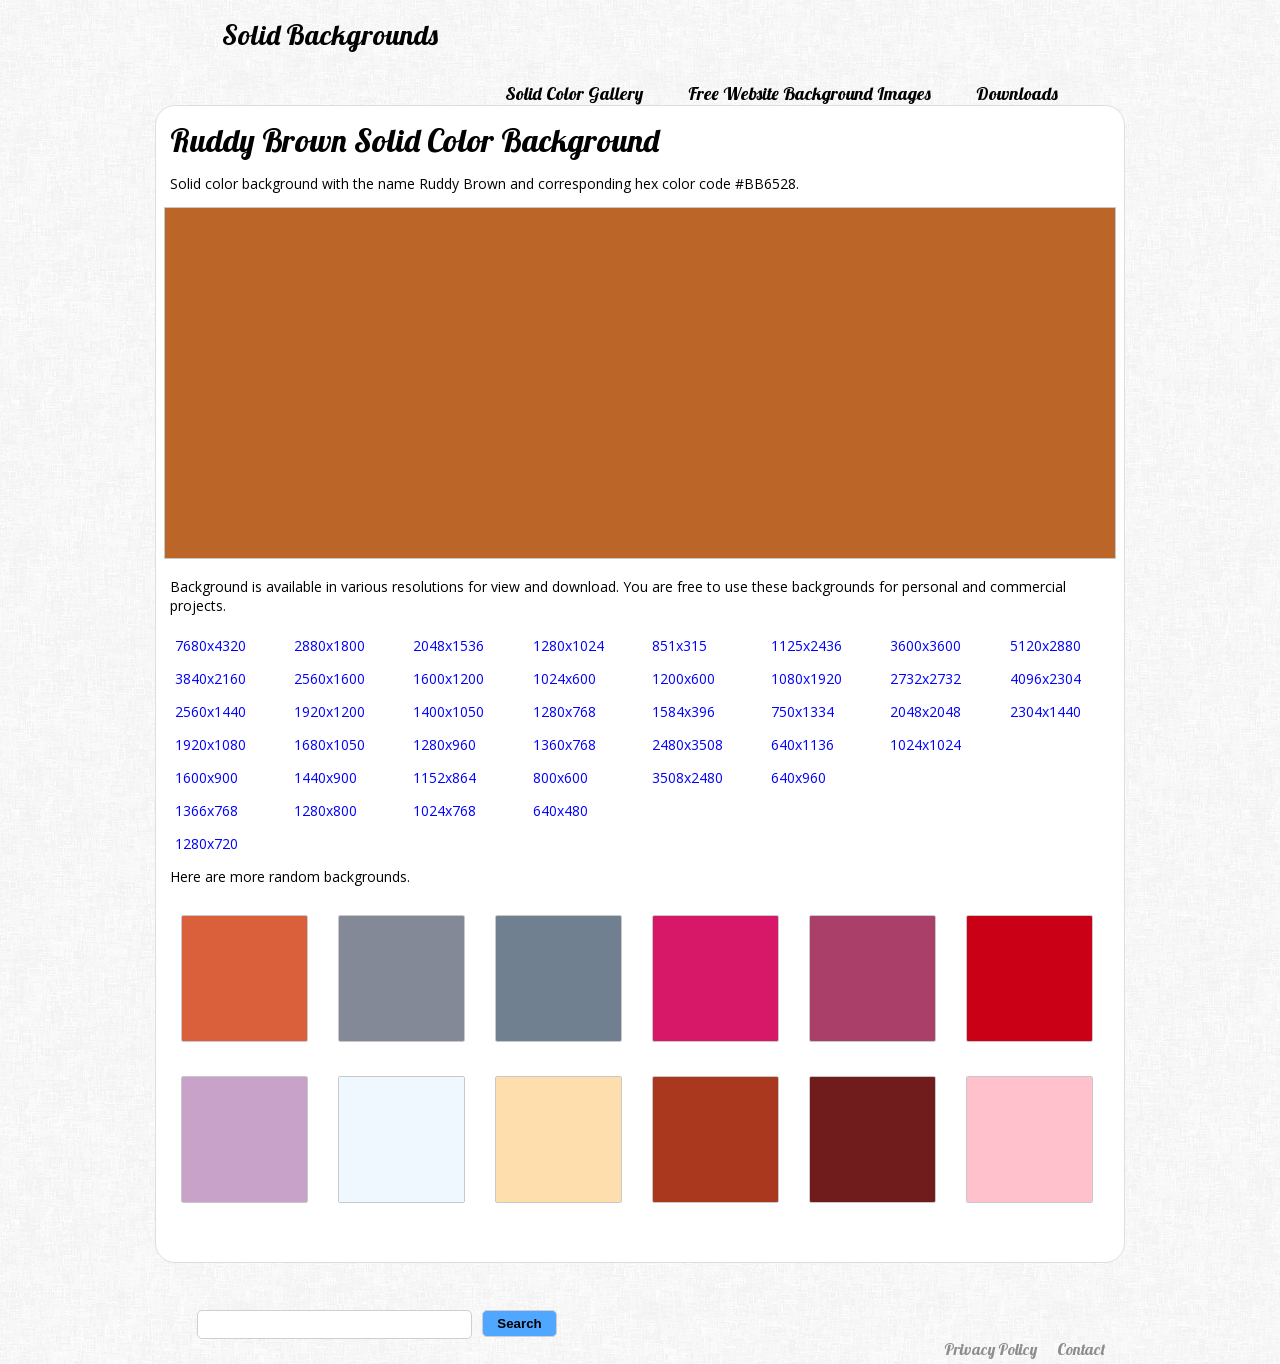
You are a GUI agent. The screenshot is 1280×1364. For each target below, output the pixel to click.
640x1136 (802, 744)
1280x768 (564, 711)
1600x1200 (448, 678)
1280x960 (444, 744)
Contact (1081, 1349)
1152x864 (444, 777)
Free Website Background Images (809, 93)
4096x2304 (1045, 678)
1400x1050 (448, 711)
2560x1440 (210, 711)
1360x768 (564, 744)
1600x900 (206, 777)
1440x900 (325, 777)
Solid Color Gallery (574, 93)
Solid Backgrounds (330, 34)
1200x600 (683, 678)
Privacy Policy (990, 1349)
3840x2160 (210, 678)
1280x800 (325, 810)
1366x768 (206, 810)
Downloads (1017, 93)
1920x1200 (329, 711)
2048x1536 (448, 645)
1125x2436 (806, 645)
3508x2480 (687, 777)
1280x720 (206, 843)
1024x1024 (925, 744)
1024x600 (564, 678)
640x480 (560, 810)
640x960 (798, 777)
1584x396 (683, 711)
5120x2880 (1045, 645)
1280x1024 (568, 645)
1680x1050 (329, 744)
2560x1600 (329, 678)
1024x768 (444, 810)
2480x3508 (687, 744)
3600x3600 (925, 645)
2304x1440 (1045, 711)
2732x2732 (925, 678)
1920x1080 (210, 744)
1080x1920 (806, 678)
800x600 (560, 777)
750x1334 (802, 711)
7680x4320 (210, 645)
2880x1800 (329, 645)
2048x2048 (925, 711)
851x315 (679, 645)
